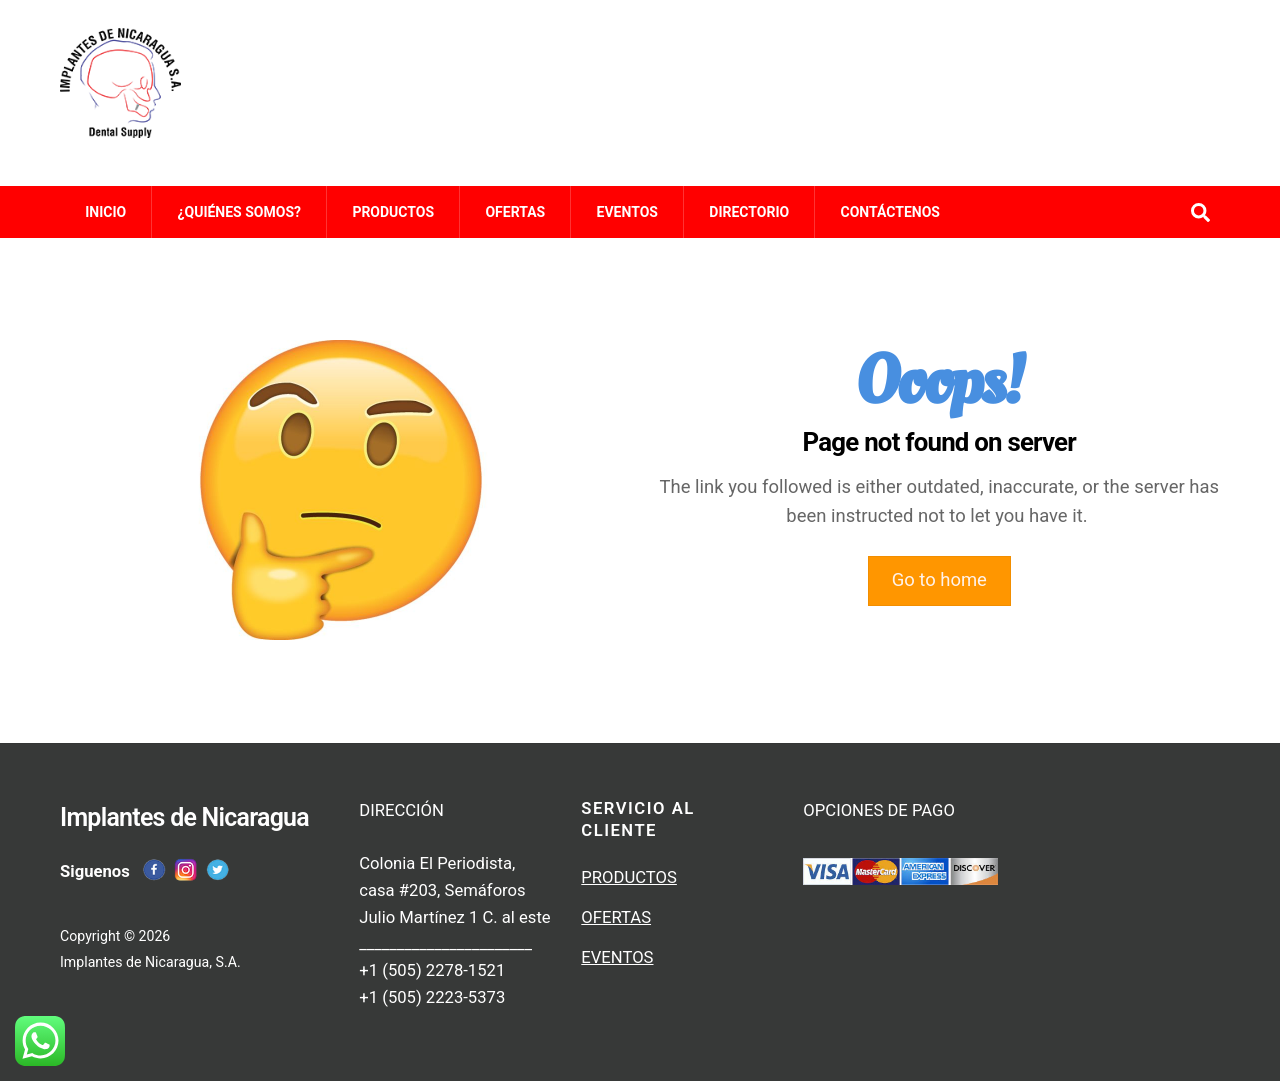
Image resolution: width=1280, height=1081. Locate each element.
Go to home (940, 580)
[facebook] (154, 869)
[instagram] (186, 869)
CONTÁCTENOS (890, 212)
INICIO (105, 212)
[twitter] (218, 869)
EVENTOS (627, 212)
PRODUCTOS (393, 212)
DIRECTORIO (749, 212)
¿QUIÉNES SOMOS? (239, 212)
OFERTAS (515, 212)
